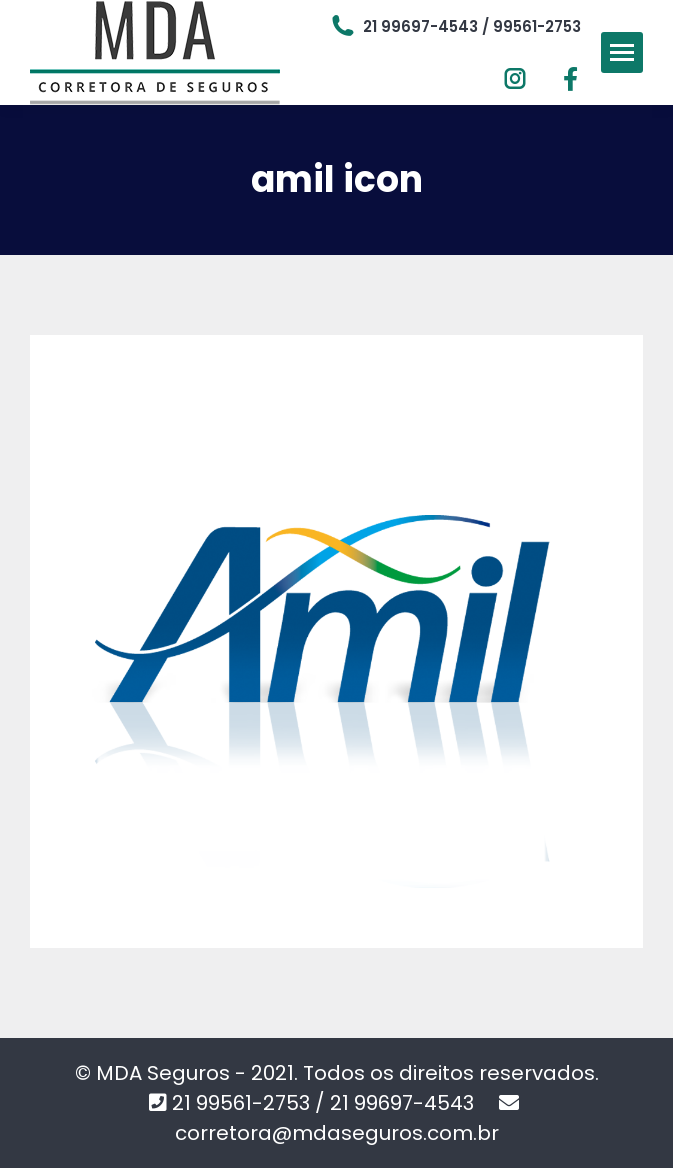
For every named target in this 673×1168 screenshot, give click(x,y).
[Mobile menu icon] (622, 52)
